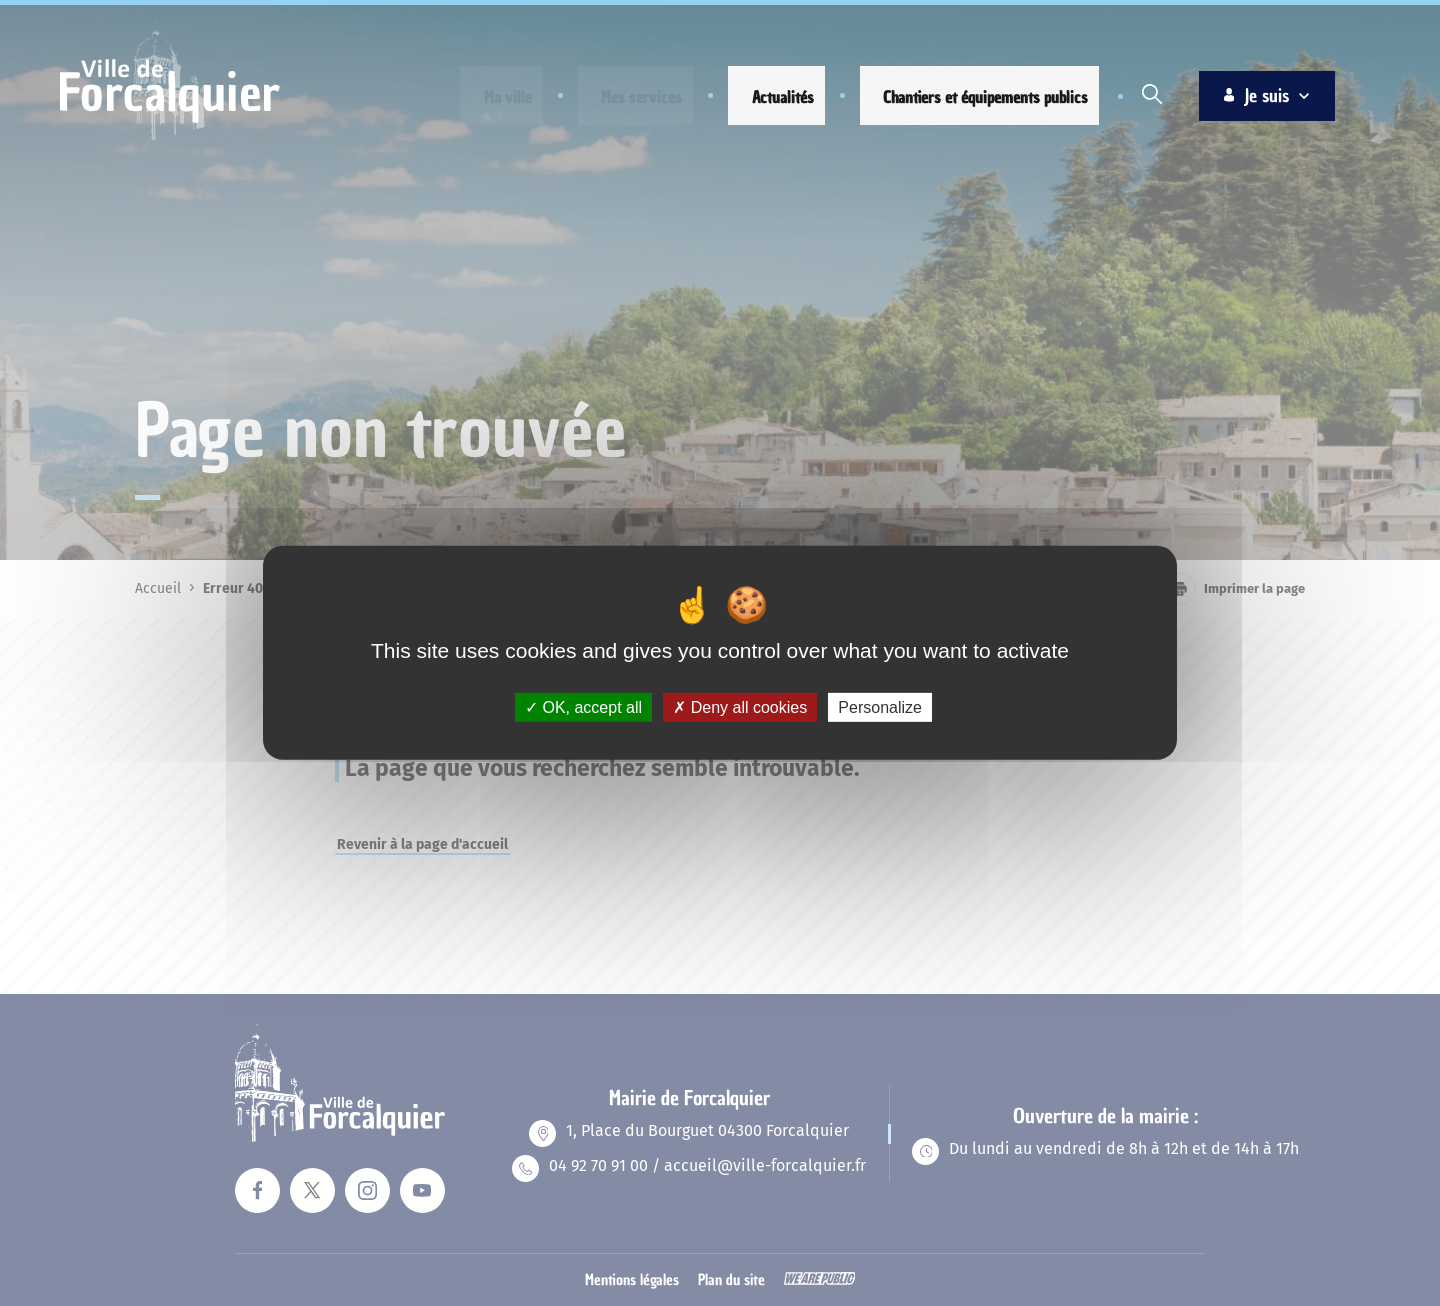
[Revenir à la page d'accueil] (170, 138)
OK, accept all (583, 707)
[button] (491, 97)
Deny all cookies (740, 707)
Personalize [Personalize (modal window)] (880, 707)
